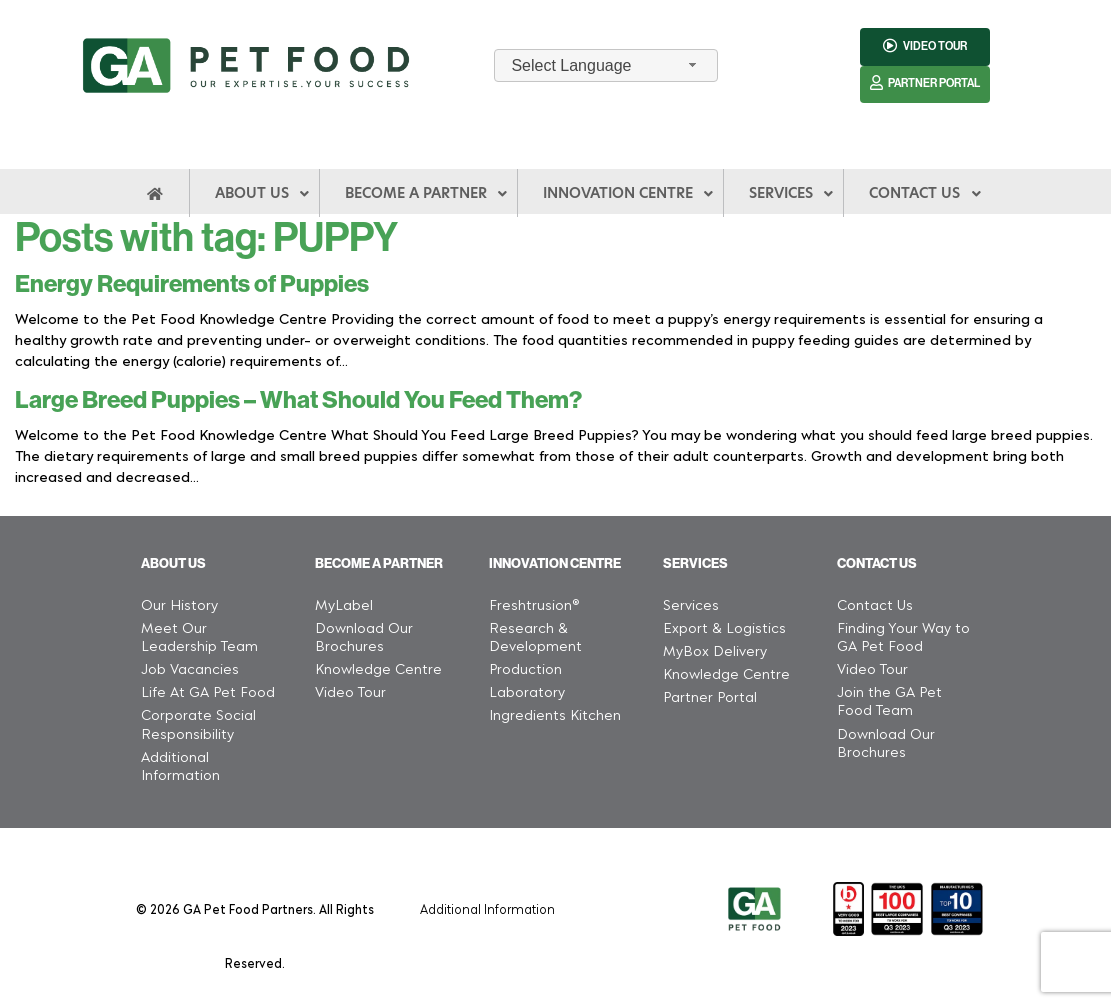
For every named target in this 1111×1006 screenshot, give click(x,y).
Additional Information (487, 908)
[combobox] (606, 65)
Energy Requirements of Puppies (192, 284)
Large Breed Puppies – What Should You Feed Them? (298, 400)
